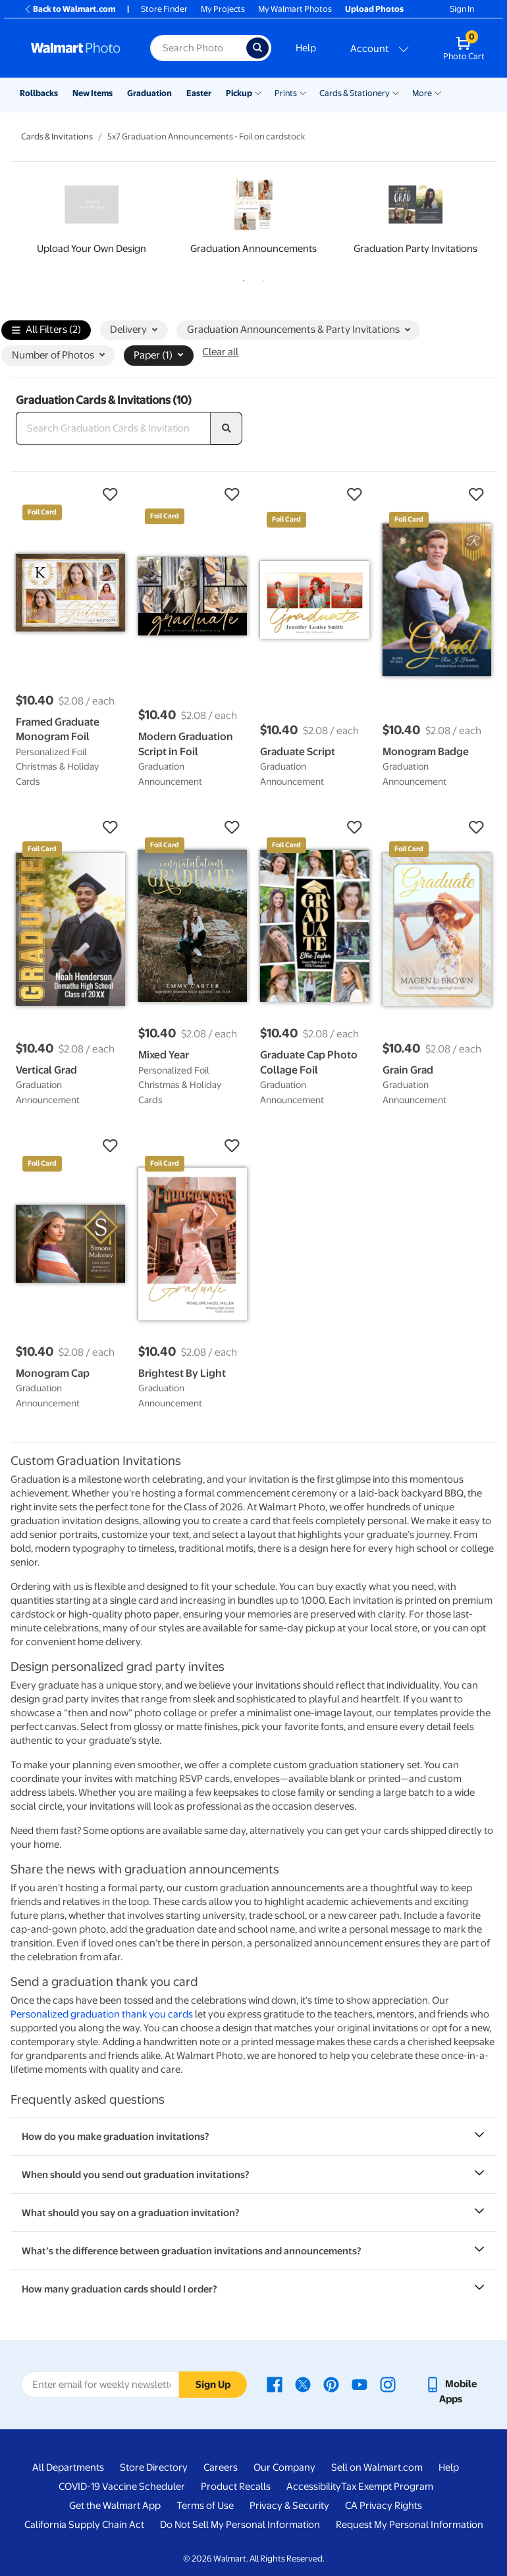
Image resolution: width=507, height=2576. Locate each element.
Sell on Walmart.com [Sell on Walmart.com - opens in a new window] (377, 2467)
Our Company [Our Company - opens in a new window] (284, 2467)
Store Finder (164, 9)
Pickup (239, 93)
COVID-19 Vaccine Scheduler (122, 2486)
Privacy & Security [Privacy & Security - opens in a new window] (289, 2506)
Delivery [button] (133, 329)
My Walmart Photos (295, 9)
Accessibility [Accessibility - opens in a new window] (313, 2486)
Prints (286, 93)
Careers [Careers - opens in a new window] (220, 2467)
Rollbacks (39, 93)
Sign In (462, 9)
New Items (92, 93)
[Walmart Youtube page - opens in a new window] (359, 2384)
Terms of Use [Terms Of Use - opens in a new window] (205, 2506)
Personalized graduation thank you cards (102, 2014)
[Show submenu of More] (438, 92)
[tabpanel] (92, 218)
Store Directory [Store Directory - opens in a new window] (154, 2467)
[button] (70, 494)
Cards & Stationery (354, 93)
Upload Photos (374, 9)
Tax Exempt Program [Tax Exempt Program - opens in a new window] (387, 2486)
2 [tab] (260, 278)
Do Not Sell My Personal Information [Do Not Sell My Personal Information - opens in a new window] (240, 2525)
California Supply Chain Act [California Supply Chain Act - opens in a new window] (84, 2525)
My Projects (223, 9)
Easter (198, 93)
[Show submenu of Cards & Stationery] (396, 92)
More (422, 93)
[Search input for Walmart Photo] (198, 48)
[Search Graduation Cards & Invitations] (113, 428)
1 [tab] (241, 278)
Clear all (220, 352)
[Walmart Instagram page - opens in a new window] (388, 2384)
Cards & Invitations (57, 136)
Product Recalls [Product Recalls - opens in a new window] (236, 2486)
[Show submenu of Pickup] (258, 92)
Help (306, 48)
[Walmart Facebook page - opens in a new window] (274, 2384)
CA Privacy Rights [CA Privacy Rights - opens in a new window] (383, 2506)
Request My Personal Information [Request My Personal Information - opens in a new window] (409, 2525)
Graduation (149, 93)
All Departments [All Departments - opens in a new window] (68, 2467)
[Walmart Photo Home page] (76, 48)
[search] (226, 428)
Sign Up (213, 2384)
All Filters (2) (46, 330)
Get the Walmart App (115, 2506)
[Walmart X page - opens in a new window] (303, 2384)
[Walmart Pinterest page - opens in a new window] (331, 2384)
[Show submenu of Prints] (303, 92)
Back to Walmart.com (69, 9)
